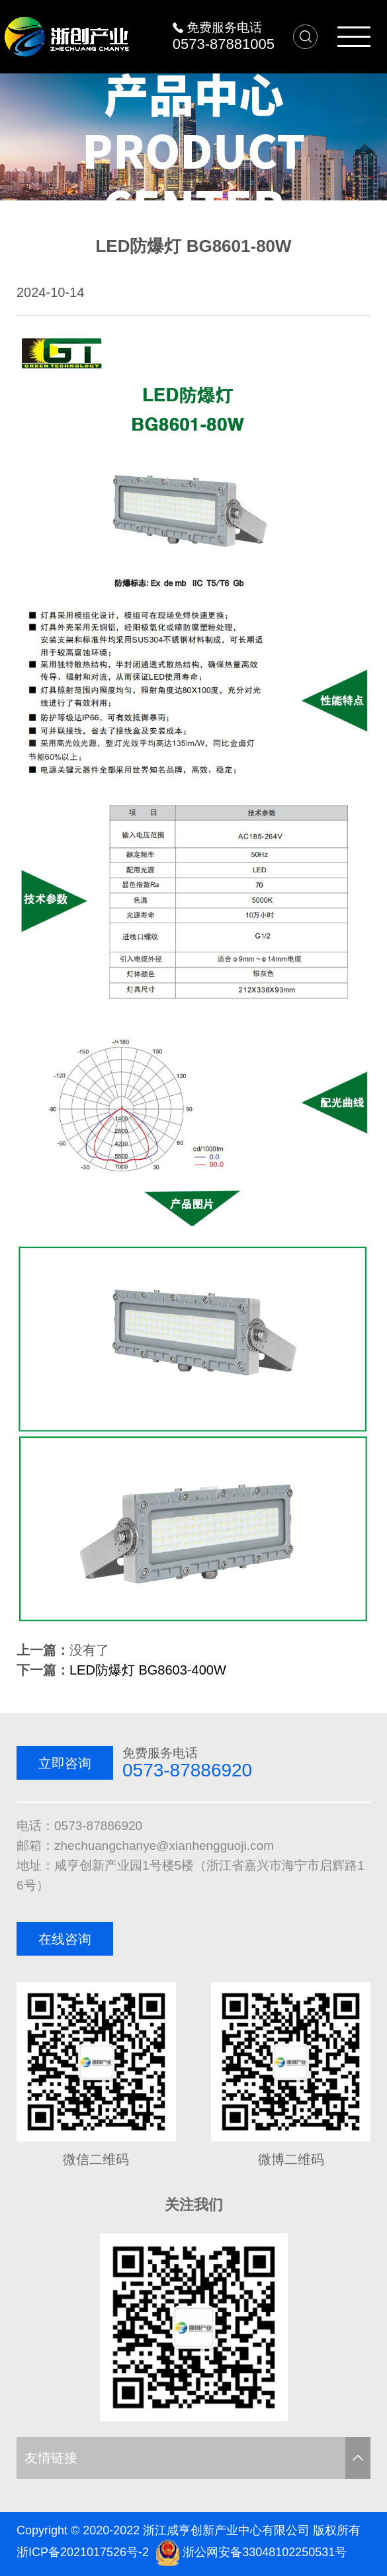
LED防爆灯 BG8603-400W (147, 1670)
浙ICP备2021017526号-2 (83, 2552)
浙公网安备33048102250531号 (265, 2552)
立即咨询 (64, 1763)
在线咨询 (64, 1939)
